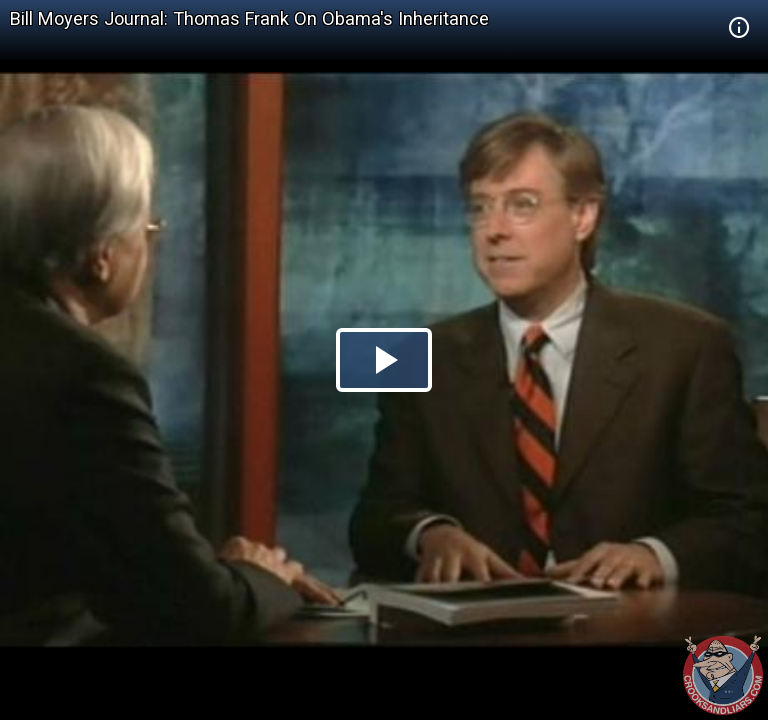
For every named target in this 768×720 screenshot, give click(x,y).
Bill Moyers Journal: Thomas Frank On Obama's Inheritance (249, 18)
